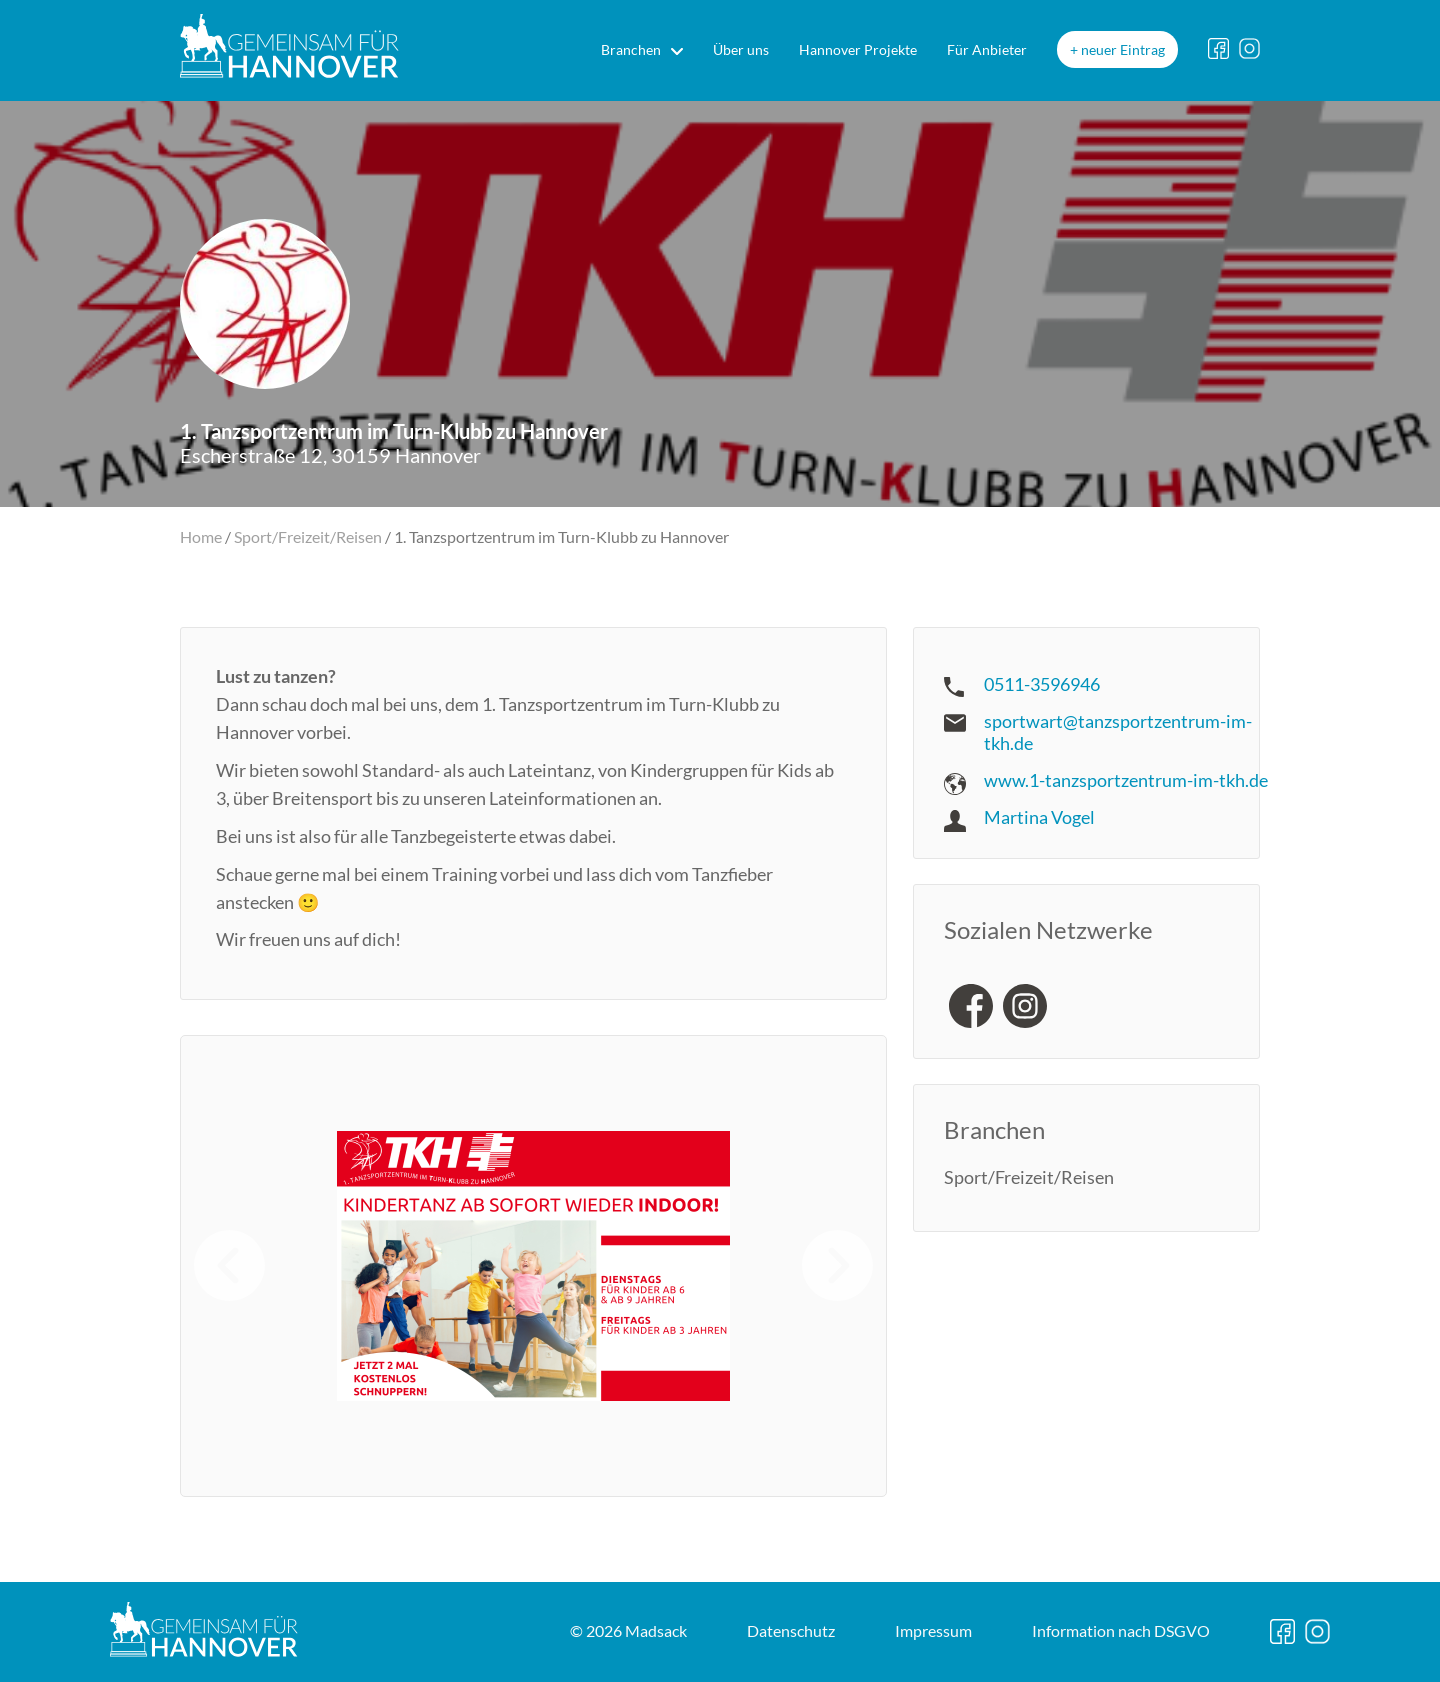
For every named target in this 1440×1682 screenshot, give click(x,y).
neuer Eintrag (1123, 49)
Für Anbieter (987, 49)
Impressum (933, 1630)
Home (201, 536)
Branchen (631, 49)
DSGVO (1121, 1630)
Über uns (741, 49)
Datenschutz (791, 1630)
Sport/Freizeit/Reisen (308, 536)
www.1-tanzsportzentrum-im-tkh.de (1126, 780)
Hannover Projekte (858, 49)
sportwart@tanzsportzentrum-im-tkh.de (1118, 732)
